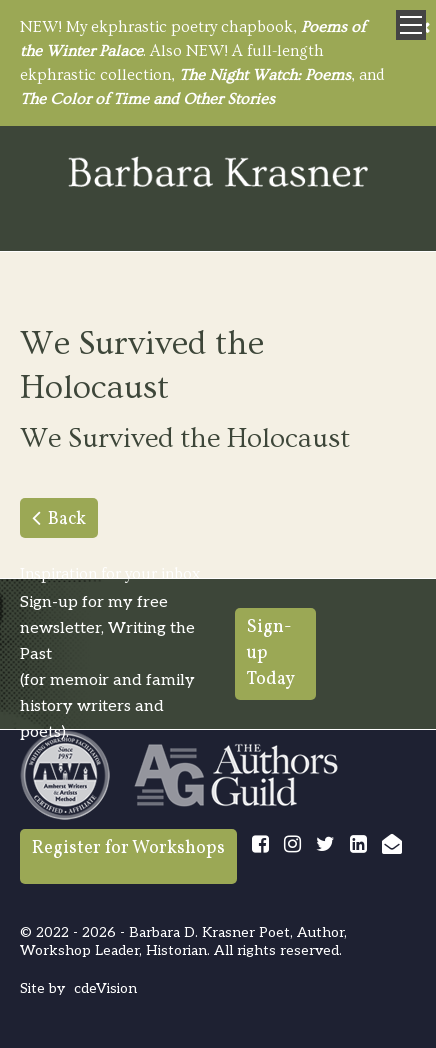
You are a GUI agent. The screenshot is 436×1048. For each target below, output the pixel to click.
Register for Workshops (128, 848)
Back (67, 519)
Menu (411, 25)
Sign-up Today (271, 653)
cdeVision (105, 988)
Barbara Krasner (218, 173)
